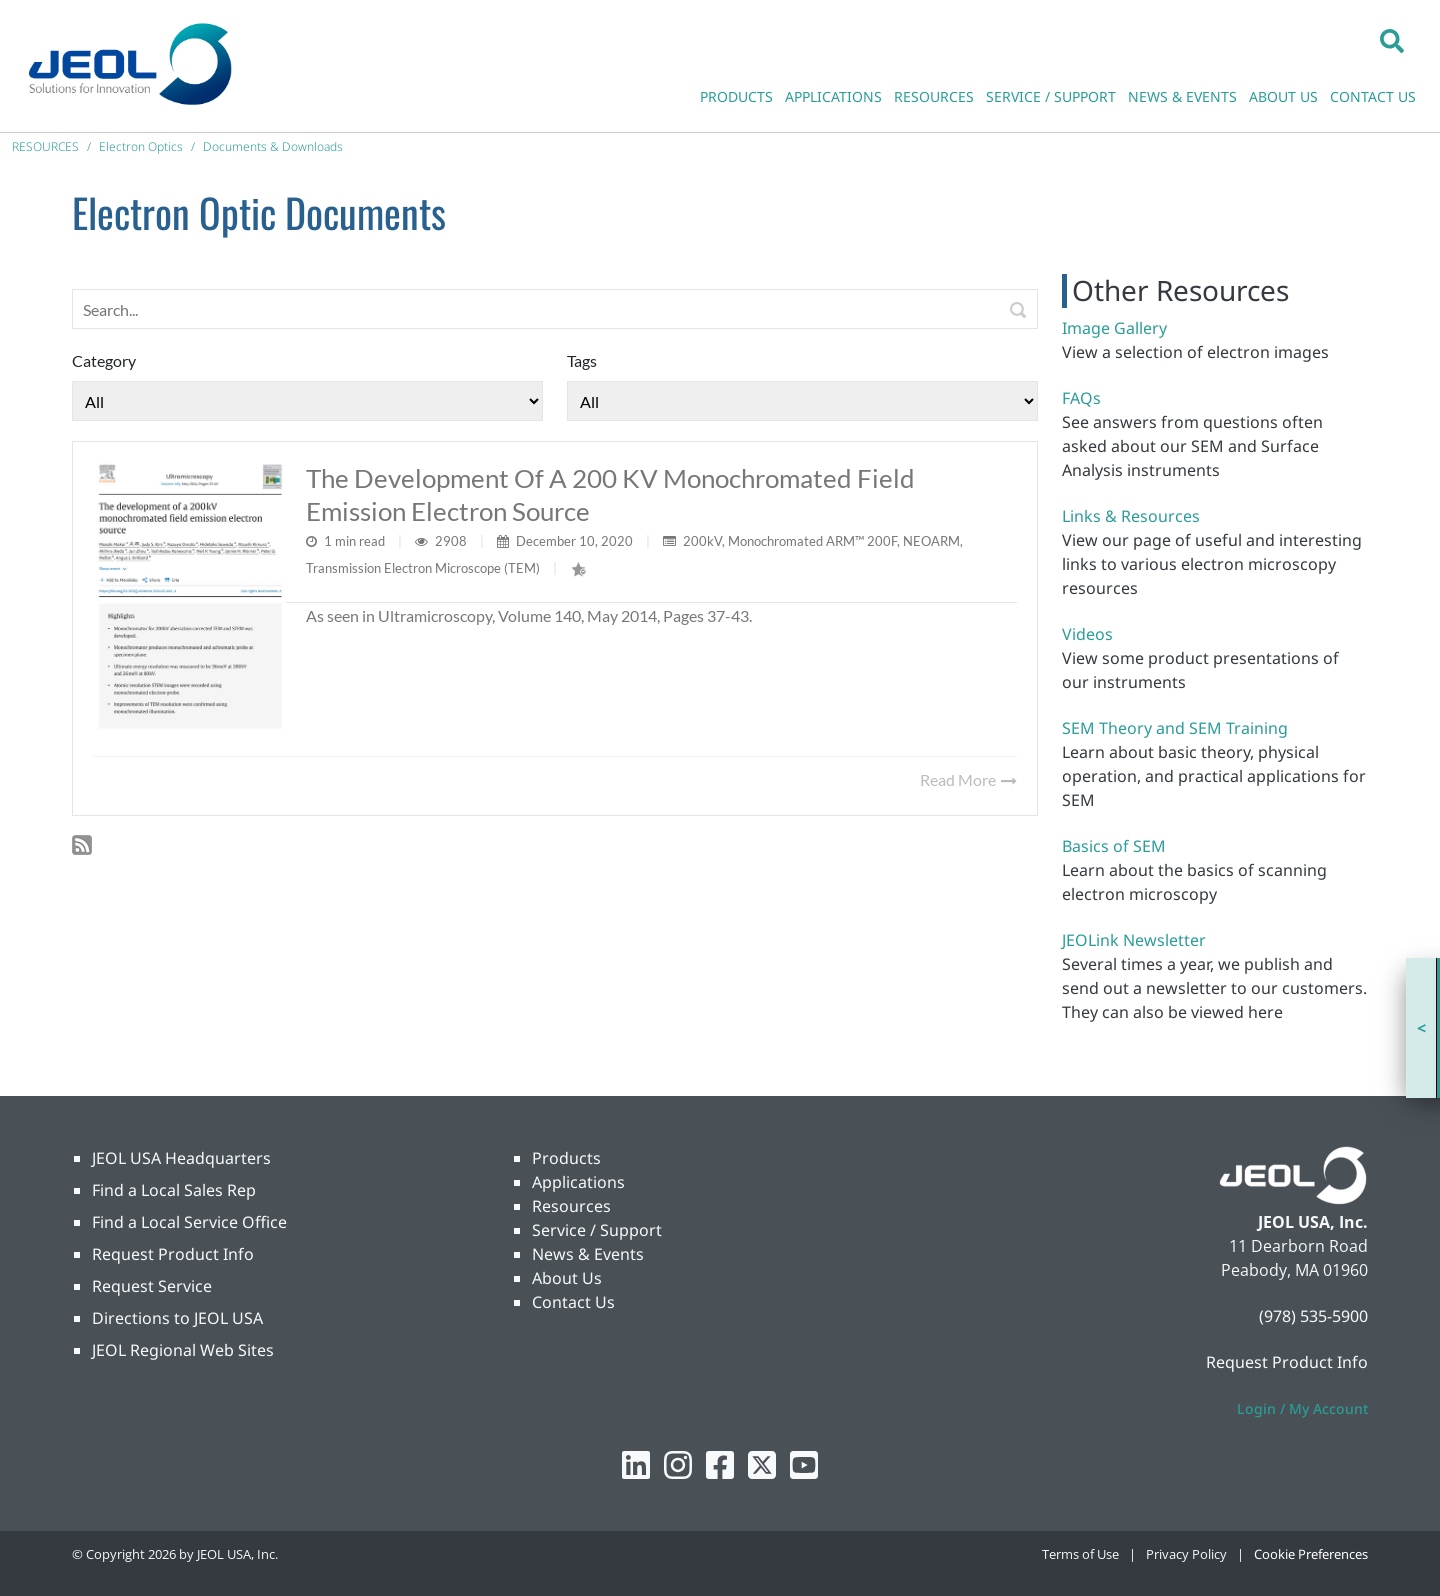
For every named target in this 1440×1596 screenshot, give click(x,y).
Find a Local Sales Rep (174, 1190)
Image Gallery (1114, 328)
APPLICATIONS (833, 96)
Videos (1087, 634)
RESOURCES (934, 96)
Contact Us (573, 1302)
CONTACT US (1373, 96)
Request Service (152, 1286)
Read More (968, 779)
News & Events (588, 1254)
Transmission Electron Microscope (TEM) (423, 568)
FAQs (1081, 398)
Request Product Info (173, 1254)
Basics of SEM (1114, 846)
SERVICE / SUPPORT (1051, 96)
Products (566, 1158)
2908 (452, 541)
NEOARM (931, 541)
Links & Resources (1131, 516)
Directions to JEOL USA (177, 1318)
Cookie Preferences (1311, 1554)
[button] (1392, 40)
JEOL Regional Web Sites (183, 1350)
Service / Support (597, 1230)
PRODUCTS (736, 96)
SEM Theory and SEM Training (1175, 728)
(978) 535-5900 (1313, 1316)
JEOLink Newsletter (1134, 940)
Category (104, 360)
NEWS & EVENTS (1182, 96)
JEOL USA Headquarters (181, 1158)
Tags (582, 360)
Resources (571, 1206)
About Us (567, 1278)
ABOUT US (1283, 96)
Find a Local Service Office (189, 1222)
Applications (578, 1182)
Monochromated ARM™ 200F (812, 541)
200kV (702, 541)
